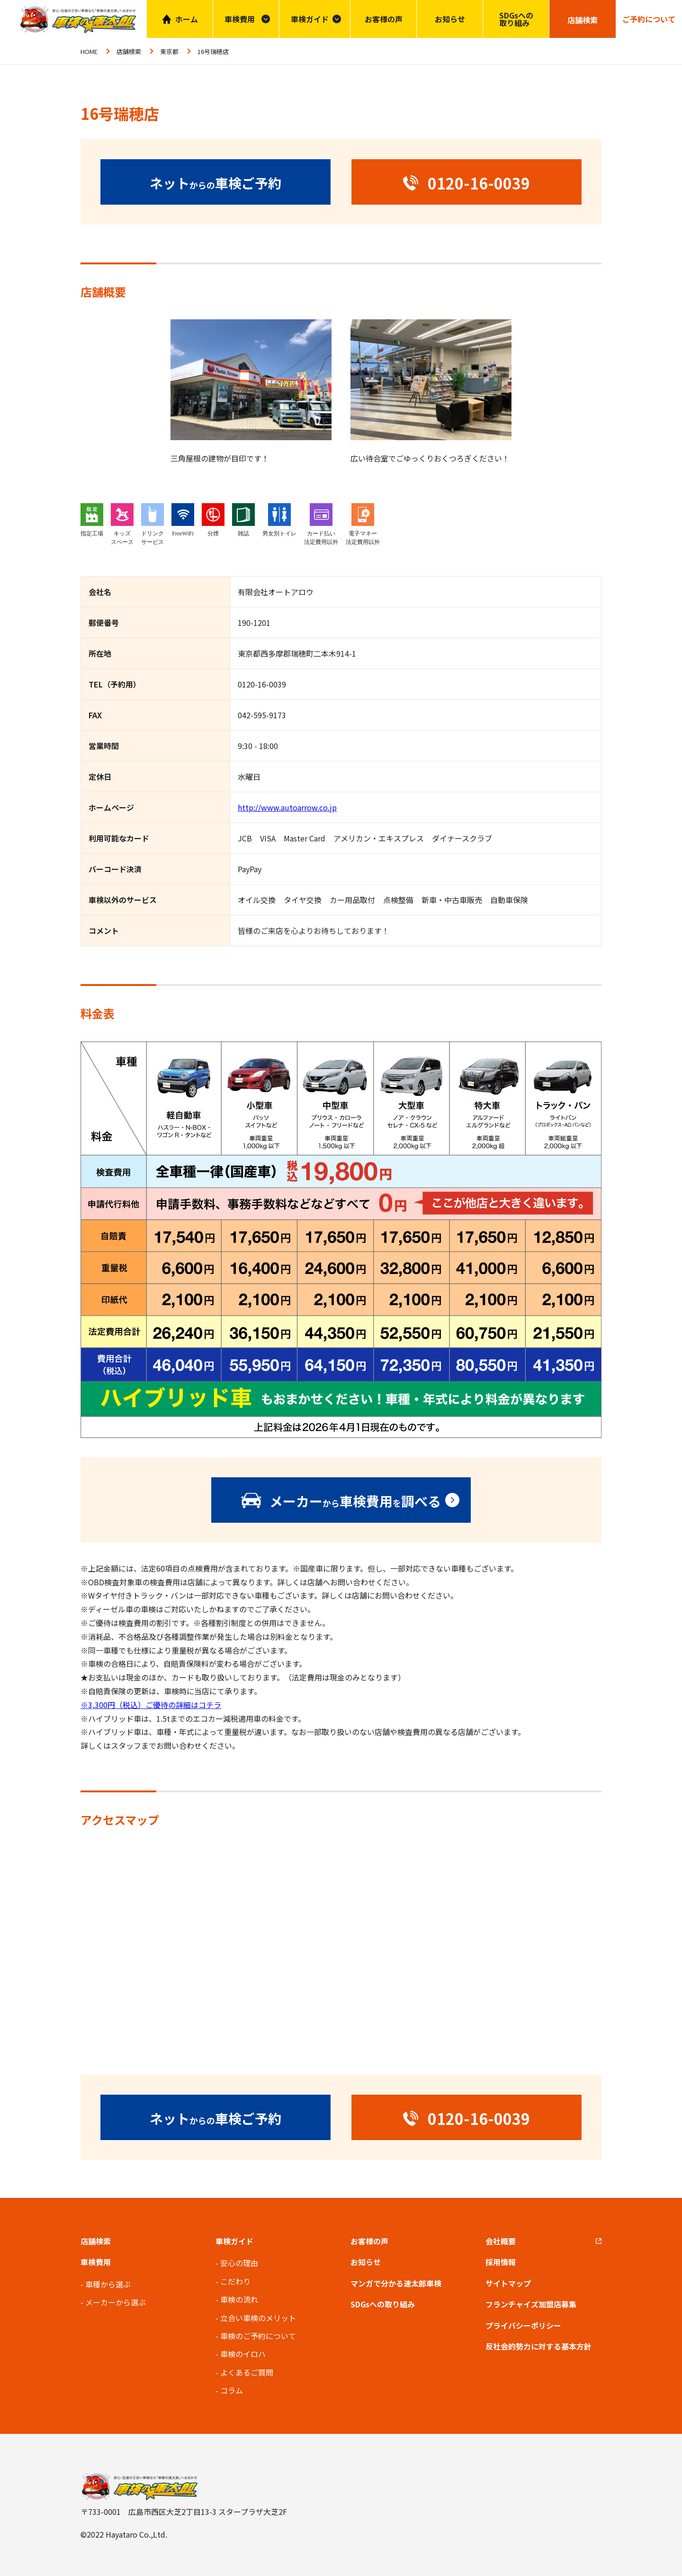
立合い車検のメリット (258, 2318)
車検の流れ (239, 2299)
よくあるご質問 (246, 2372)
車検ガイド (310, 19)
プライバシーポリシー (523, 2325)
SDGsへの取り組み (516, 18)
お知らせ (450, 19)
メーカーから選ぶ (115, 2302)
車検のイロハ (243, 2354)
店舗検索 (129, 51)
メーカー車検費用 (355, 1500)
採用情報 (500, 2262)
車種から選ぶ (108, 2284)
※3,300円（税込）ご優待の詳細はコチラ (151, 1704)
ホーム (186, 19)
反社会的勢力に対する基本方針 (538, 2346)
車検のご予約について (258, 2336)
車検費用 (96, 2262)
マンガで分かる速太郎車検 (395, 2283)
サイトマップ (508, 2283)
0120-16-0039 (262, 684)
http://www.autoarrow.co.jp (287, 807)
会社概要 (500, 2241)
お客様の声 (384, 19)
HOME (89, 51)
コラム (231, 2390)
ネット (215, 182)
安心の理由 (239, 2263)
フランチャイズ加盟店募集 (530, 2304)
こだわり (235, 2281)
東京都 (169, 51)
